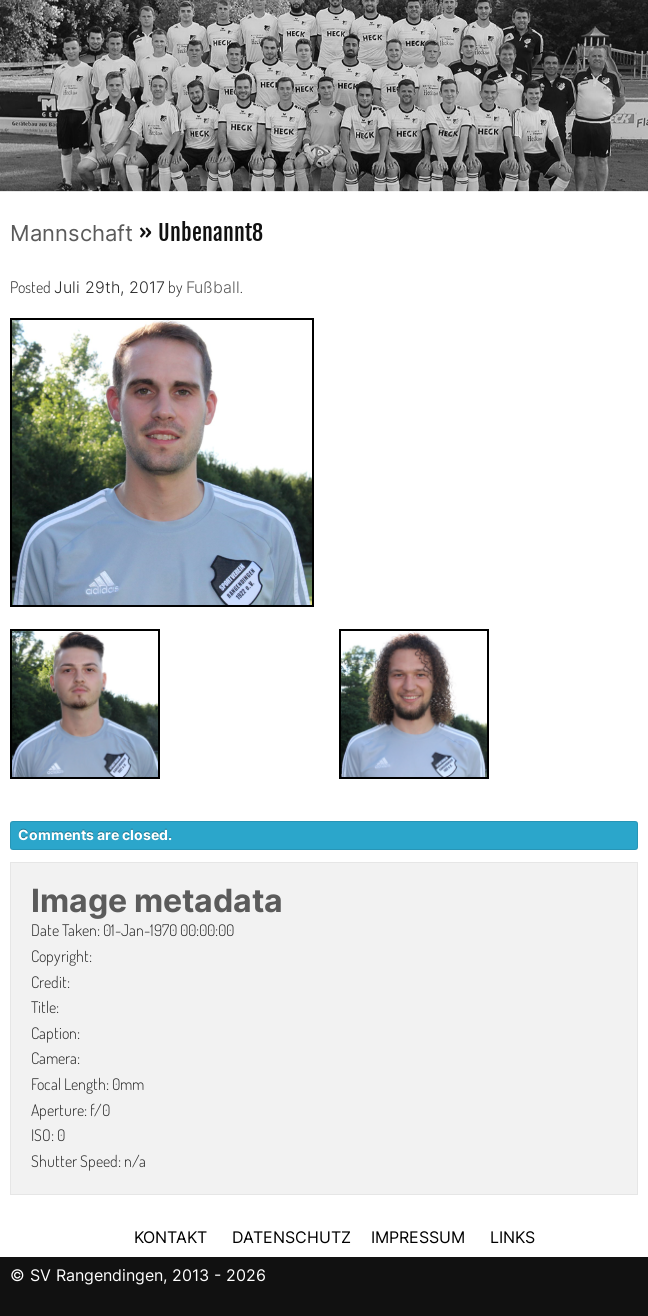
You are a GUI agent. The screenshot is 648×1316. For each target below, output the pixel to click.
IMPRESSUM (420, 1237)
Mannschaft (71, 233)
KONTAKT (170, 1237)
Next (633, 89)
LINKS (512, 1237)
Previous (15, 89)
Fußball (213, 287)
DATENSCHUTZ (291, 1237)
